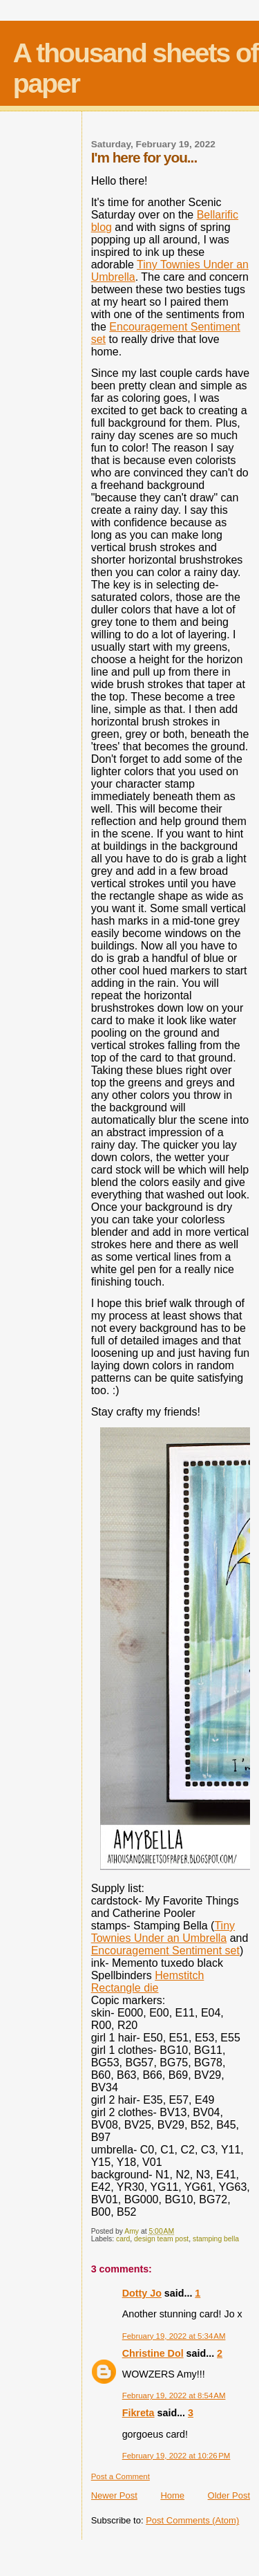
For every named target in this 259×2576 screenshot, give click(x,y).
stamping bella (216, 2239)
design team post (161, 2239)
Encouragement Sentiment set (165, 1950)
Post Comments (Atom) (192, 2520)
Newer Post (114, 2495)
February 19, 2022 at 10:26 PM (176, 2456)
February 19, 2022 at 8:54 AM (174, 2395)
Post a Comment (120, 2476)
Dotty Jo (142, 2293)
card (123, 2239)
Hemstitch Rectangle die (147, 1982)
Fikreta (138, 2412)
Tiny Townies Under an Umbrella (163, 1932)
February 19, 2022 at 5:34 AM (174, 2336)
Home (172, 2495)
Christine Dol (153, 2353)
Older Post (229, 2495)
